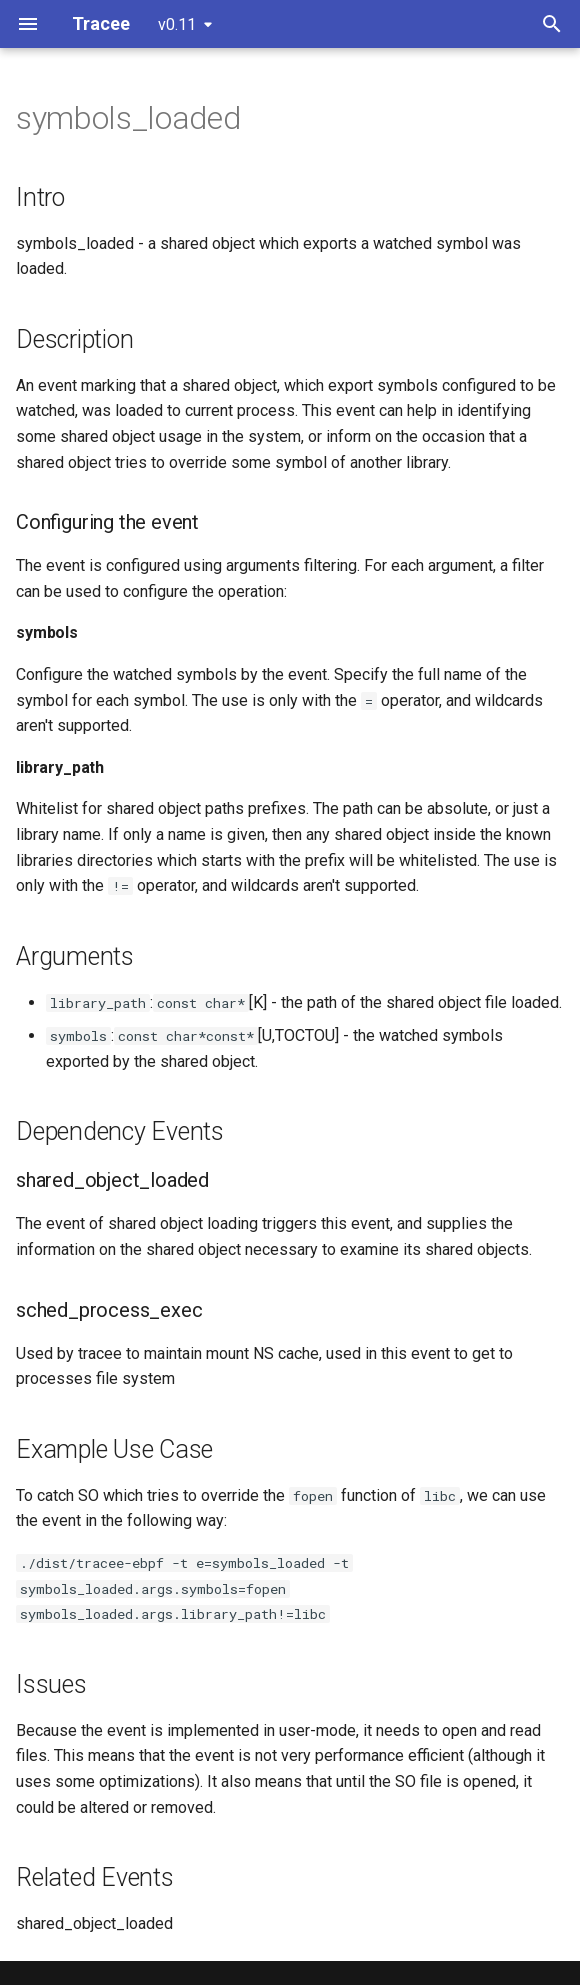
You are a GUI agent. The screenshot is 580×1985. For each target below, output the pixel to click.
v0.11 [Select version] (177, 24)
